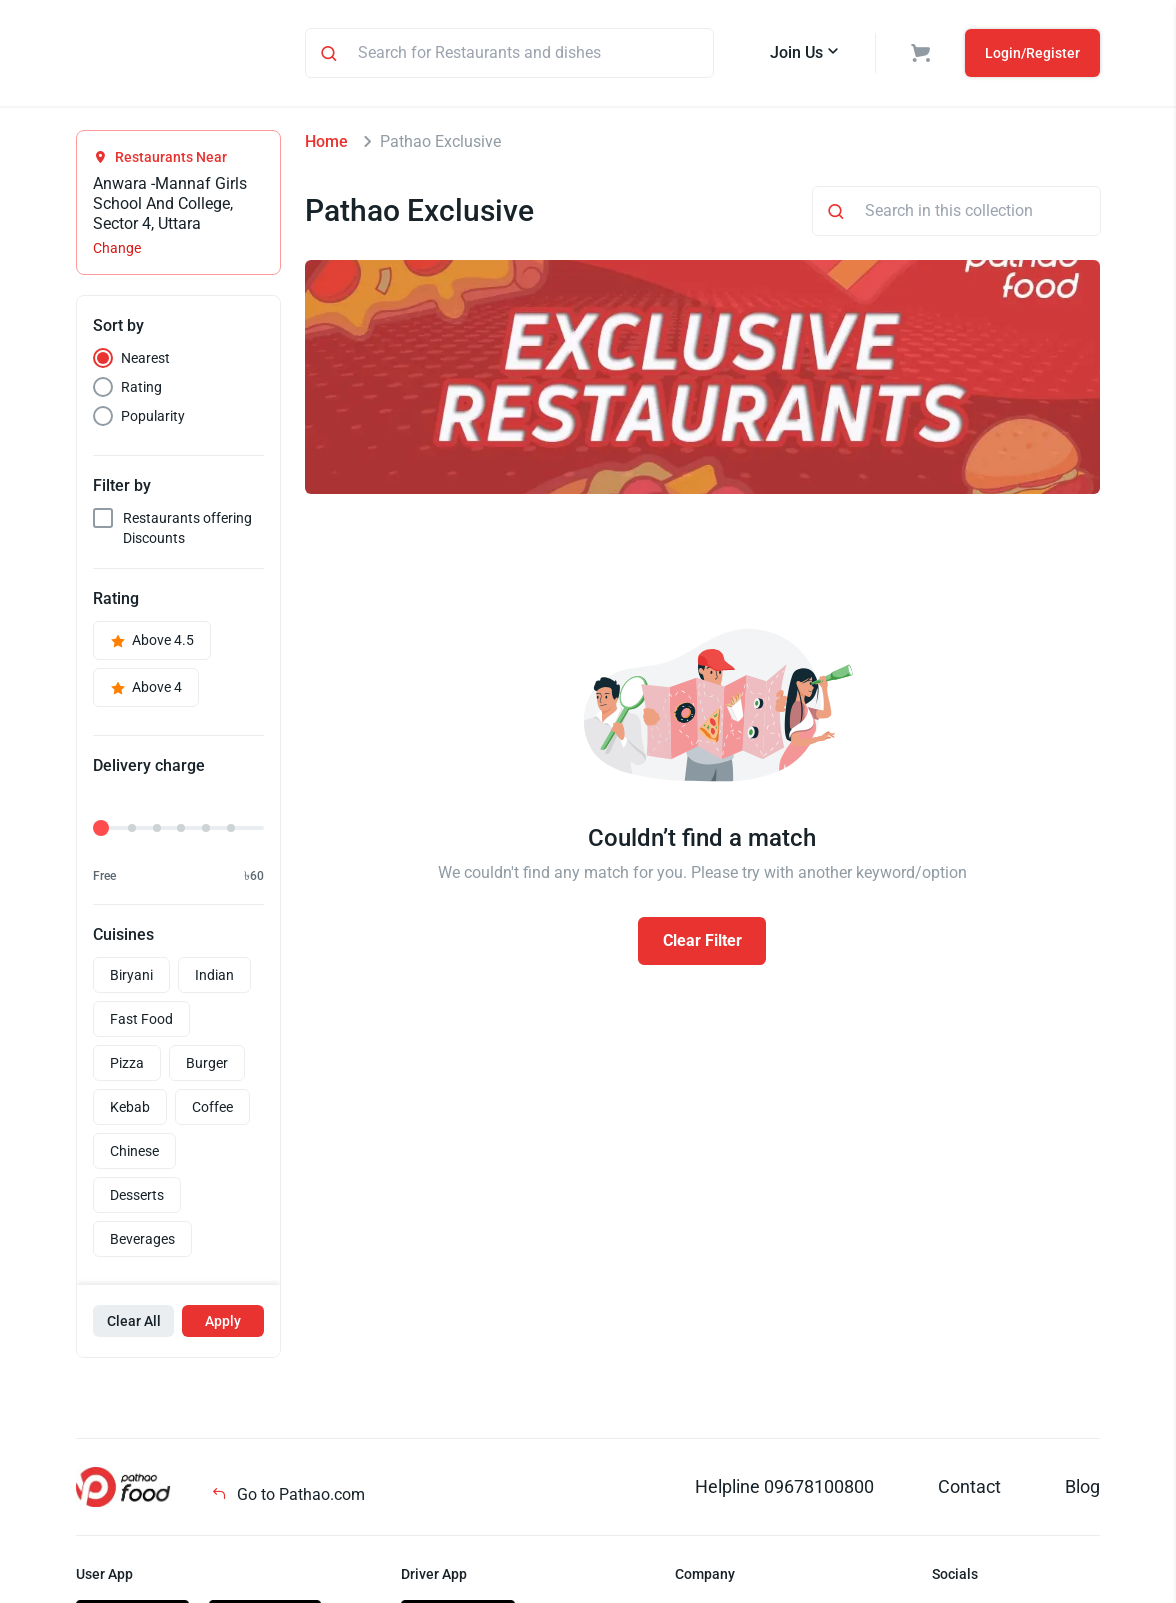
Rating (141, 390)
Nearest (145, 361)
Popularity (153, 419)
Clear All (134, 1324)
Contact (969, 1489)
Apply (223, 1324)
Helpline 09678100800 (784, 1489)
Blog (1082, 1489)
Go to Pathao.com (288, 1497)
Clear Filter (702, 943)
